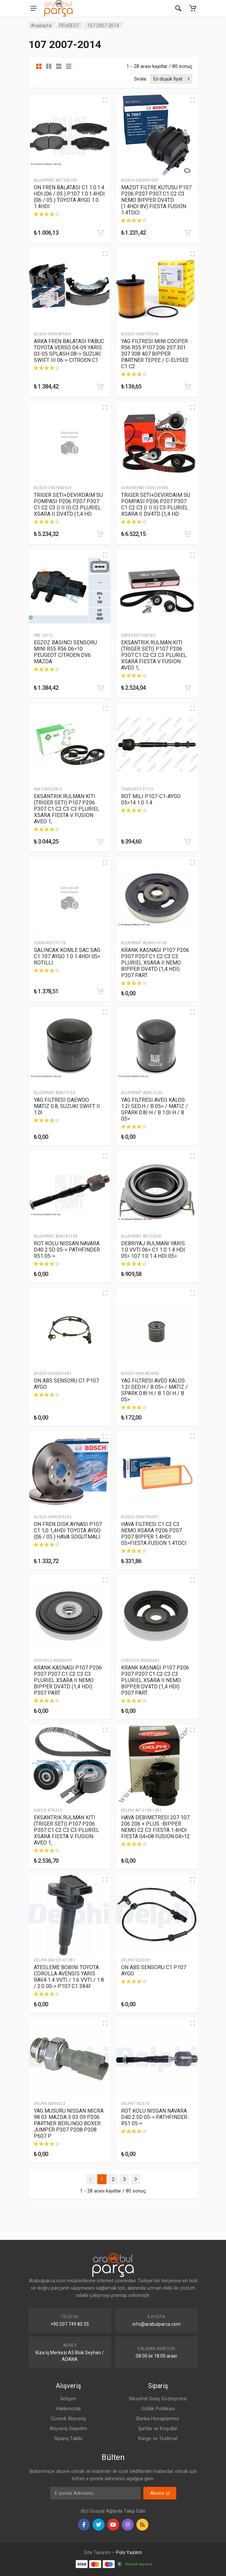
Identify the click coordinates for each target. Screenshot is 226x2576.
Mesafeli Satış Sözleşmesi (158, 2399)
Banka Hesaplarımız (157, 2419)
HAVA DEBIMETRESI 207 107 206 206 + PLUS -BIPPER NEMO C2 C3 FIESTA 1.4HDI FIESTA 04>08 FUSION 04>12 (155, 1827)
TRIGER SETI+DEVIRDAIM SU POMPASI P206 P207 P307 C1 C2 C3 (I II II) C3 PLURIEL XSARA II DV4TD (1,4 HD (68, 504)
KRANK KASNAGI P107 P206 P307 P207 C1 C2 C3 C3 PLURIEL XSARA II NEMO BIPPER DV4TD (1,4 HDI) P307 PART (155, 962)
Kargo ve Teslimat (158, 2438)
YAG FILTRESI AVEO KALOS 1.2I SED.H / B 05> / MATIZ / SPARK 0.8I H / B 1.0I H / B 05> (154, 1109)
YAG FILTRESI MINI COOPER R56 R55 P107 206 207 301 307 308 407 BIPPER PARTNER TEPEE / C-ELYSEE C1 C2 (154, 354)
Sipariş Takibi (68, 2438)
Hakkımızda (68, 2409)
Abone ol (160, 2493)
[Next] (135, 2179)
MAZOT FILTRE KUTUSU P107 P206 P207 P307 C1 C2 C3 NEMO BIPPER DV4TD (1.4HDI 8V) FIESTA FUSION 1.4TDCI (156, 200)
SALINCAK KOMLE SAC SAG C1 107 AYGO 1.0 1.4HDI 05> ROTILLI (67, 956)
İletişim (68, 2399)
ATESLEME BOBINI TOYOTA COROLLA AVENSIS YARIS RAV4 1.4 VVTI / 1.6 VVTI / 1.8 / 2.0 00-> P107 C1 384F (69, 1976)
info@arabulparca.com (156, 2324)
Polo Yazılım (129, 2552)
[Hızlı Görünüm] (105, 99)
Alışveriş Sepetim (68, 2428)
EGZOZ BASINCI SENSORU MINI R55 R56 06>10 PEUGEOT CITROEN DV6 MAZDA (65, 652)
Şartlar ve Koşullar (158, 2428)
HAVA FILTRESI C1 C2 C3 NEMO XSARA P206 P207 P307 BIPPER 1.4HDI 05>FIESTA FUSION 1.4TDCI (154, 1533)
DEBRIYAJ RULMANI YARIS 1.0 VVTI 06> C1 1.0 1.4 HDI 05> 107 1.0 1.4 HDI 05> (153, 1249)
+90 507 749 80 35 (69, 2324)
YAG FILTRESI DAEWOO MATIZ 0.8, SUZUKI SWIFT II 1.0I (67, 1106)
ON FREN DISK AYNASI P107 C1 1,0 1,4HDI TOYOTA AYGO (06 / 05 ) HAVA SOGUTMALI (68, 1530)
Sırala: (140, 79)
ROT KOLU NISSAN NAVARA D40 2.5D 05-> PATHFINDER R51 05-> (67, 1249)
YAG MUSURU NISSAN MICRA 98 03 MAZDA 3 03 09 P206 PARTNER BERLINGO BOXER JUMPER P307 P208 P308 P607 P (69, 2123)
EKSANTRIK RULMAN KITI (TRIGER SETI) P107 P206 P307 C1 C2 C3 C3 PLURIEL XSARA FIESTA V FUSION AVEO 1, (154, 655)
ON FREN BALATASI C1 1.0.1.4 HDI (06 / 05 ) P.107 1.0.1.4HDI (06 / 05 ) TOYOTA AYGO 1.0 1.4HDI (69, 196)
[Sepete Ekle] (100, 233)
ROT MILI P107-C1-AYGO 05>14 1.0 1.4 (151, 799)
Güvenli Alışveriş (68, 2419)
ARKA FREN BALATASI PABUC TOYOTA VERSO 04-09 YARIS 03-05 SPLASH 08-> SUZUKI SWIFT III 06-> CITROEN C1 (69, 350)
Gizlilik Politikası (158, 2409)
